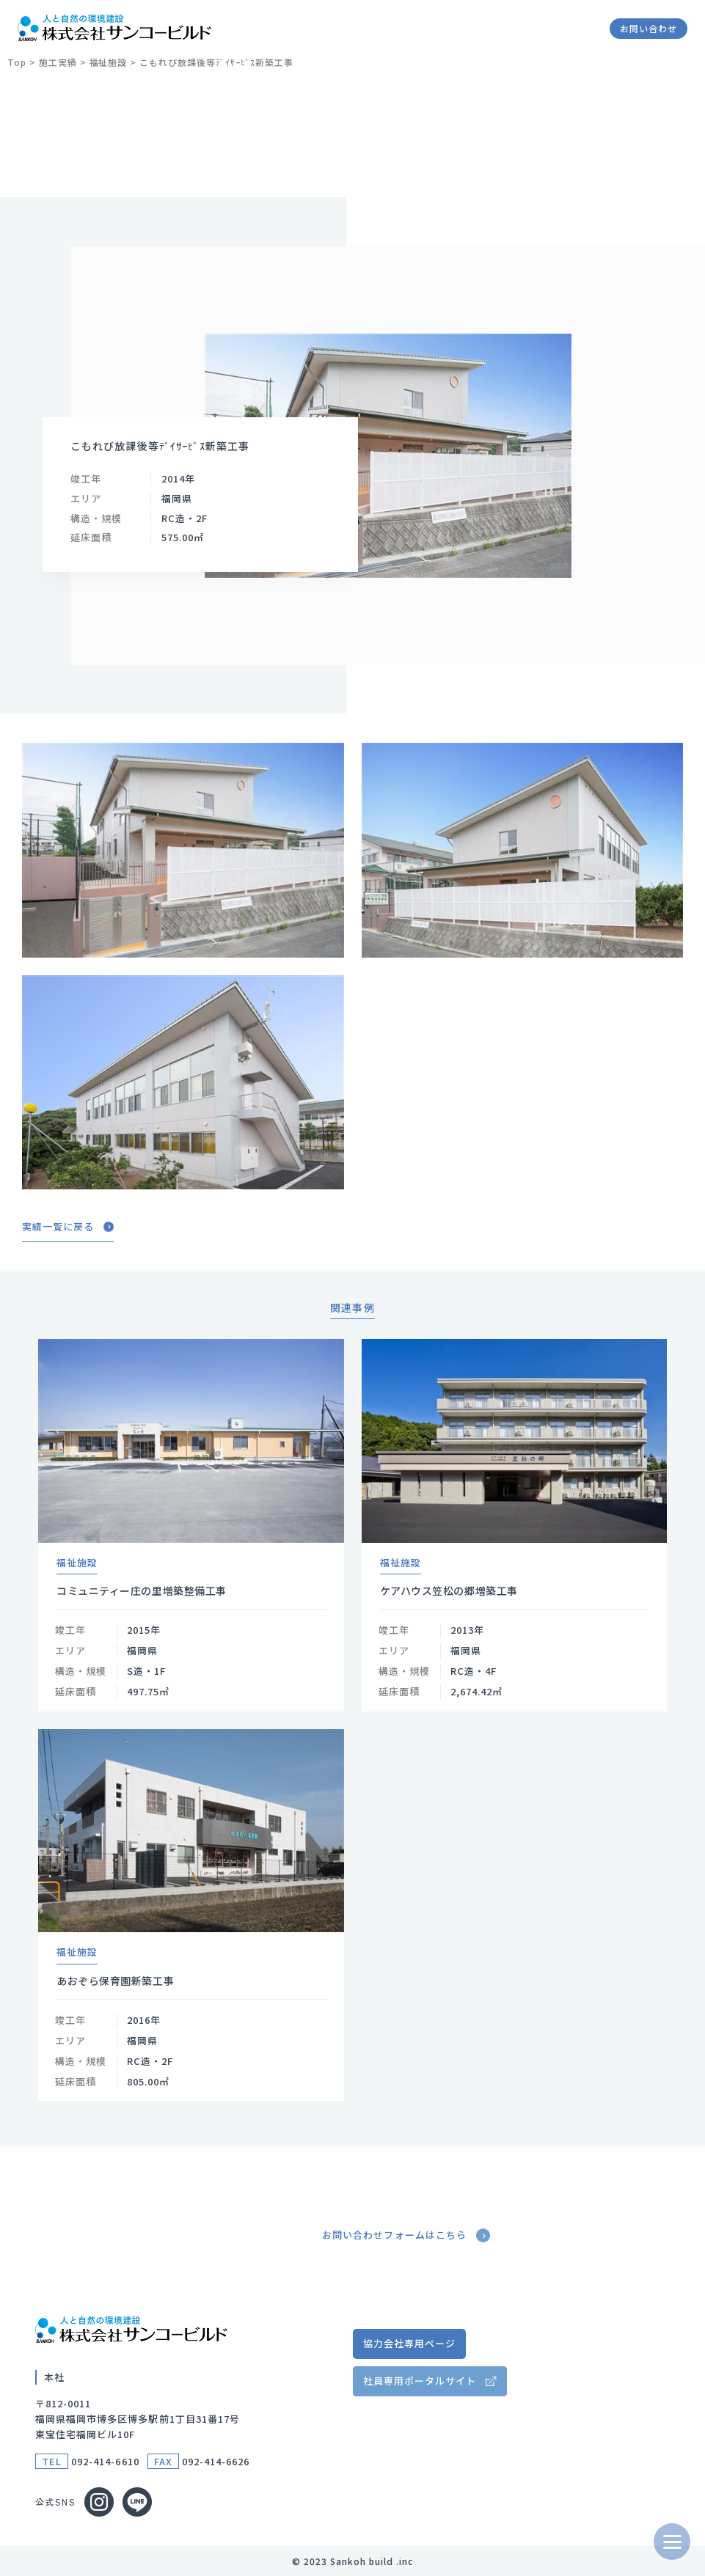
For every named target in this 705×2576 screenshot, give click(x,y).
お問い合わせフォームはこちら (407, 2235)
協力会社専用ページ (409, 2343)
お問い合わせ (648, 28)
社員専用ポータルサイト (419, 2381)
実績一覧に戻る (68, 1226)
